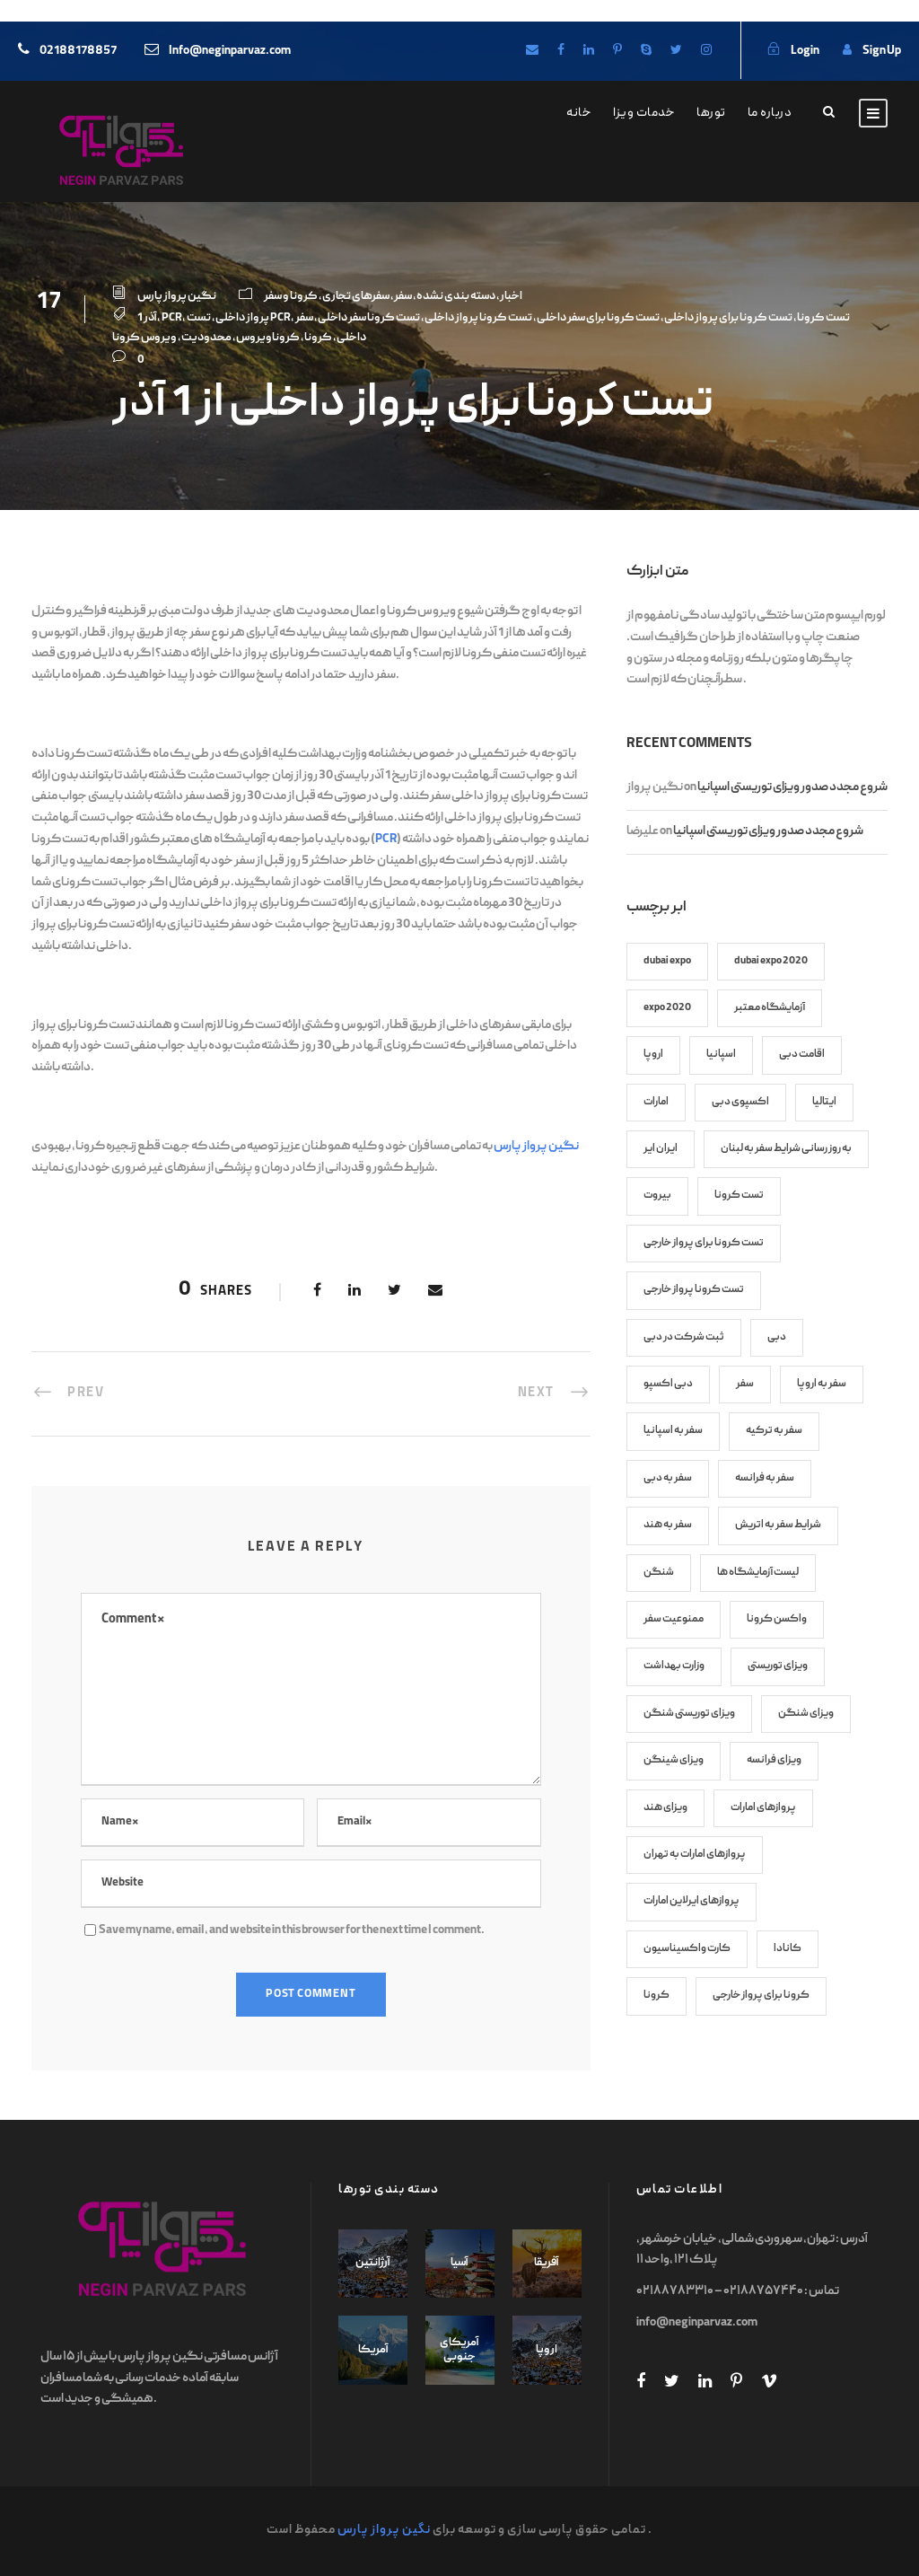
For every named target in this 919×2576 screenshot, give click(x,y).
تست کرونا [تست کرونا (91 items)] (739, 1195)
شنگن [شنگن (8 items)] (658, 1572)
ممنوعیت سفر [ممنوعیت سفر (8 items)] (673, 1619)
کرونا (318, 338)
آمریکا (373, 2350)
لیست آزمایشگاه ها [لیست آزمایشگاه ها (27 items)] (758, 1572)
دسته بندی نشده (455, 296)
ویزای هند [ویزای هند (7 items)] (665, 1808)
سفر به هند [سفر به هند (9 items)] (667, 1525)
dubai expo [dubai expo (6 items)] (667, 961)
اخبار (511, 296)
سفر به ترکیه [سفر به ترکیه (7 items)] (774, 1430)
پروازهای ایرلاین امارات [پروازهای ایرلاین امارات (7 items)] (691, 1901)
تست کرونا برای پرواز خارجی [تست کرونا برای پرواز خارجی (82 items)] (703, 1243)
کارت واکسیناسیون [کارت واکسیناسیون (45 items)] (687, 1948)
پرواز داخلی (242, 318)
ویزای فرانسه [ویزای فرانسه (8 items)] (774, 1760)
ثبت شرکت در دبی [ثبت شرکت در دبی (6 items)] (683, 1337)
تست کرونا (823, 318)
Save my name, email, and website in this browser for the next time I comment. (292, 1930)
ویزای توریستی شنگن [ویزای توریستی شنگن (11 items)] (689, 1713)
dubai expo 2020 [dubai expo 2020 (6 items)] (771, 961)
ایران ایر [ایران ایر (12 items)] (660, 1148)
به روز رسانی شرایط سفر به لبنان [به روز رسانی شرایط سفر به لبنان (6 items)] (786, 1148)
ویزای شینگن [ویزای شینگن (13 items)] (673, 1760)
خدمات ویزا (644, 113)
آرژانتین (372, 2263)
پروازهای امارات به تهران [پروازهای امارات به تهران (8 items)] (694, 1854)
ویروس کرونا (144, 338)
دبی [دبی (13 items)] (776, 1337)
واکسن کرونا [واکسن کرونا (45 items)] (777, 1619)
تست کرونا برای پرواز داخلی (728, 318)
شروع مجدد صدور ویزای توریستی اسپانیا (792, 787)
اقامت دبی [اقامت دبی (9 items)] (802, 1054)
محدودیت (206, 338)
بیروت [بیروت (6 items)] (657, 1195)
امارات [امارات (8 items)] (656, 1102)
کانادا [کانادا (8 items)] (787, 1948)
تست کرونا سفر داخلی (369, 318)
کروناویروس (268, 338)
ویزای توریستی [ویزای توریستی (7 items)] (778, 1666)
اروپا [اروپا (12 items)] (653, 1054)
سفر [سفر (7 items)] (745, 1384)
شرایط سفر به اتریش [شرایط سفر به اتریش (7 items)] (778, 1525)
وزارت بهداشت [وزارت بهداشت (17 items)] (674, 1666)
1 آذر (147, 318)
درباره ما (770, 113)
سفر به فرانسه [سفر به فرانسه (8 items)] (764, 1478)
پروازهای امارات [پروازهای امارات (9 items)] (763, 1808)
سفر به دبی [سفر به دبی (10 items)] (667, 1478)
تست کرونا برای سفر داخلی (598, 318)
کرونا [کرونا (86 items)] (656, 1995)
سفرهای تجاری (355, 296)
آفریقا (546, 2263)
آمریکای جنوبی (459, 2350)
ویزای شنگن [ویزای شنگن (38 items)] (806, 1713)
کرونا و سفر (291, 296)
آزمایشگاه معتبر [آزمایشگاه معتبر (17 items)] (769, 1007)
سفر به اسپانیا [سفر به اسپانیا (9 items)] (673, 1430)
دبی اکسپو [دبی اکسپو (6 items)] (668, 1384)
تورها (711, 113)
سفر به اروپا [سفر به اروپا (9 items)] (821, 1384)
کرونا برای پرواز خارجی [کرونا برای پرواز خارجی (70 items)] (761, 1995)
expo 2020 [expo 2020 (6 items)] (667, 1007)
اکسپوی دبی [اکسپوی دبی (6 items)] (740, 1102)
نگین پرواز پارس (176, 296)
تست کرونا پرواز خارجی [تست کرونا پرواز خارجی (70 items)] (693, 1289)
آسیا (459, 2263)
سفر (403, 296)
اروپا (546, 2350)
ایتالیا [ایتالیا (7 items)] (824, 1102)
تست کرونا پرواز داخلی (478, 318)
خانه (578, 113)
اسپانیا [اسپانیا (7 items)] (721, 1054)
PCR (172, 318)
